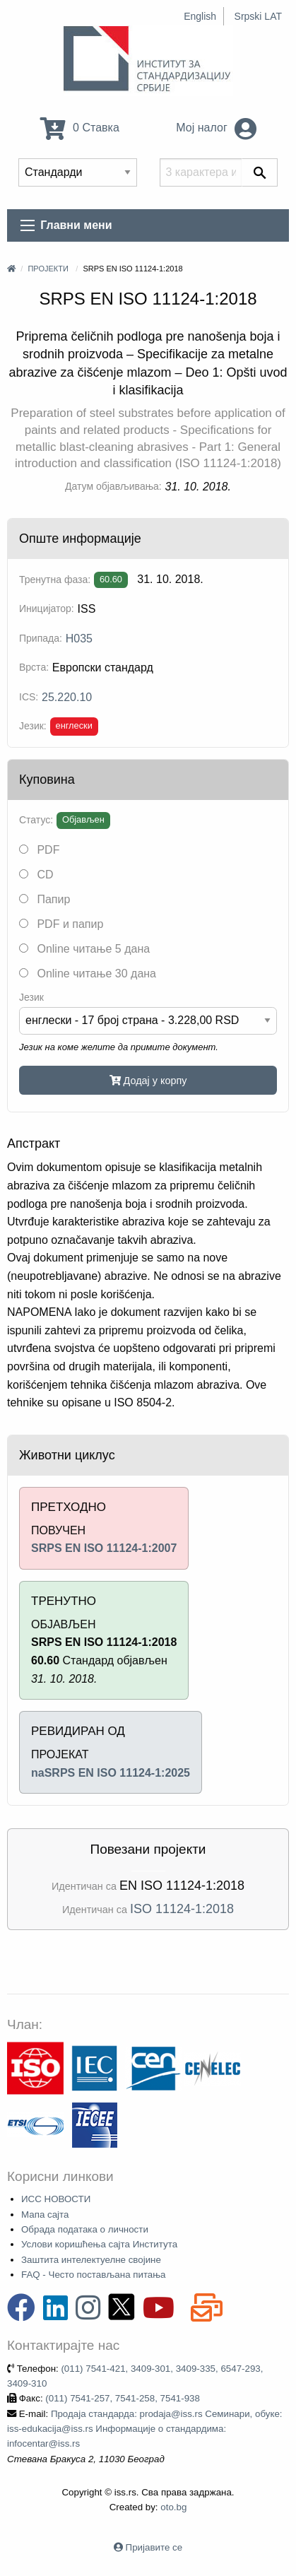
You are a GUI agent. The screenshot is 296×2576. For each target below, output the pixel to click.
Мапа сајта (45, 2214)
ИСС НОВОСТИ (55, 2199)
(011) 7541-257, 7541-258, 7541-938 (122, 2398)
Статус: (36, 819)
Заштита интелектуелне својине (91, 2259)
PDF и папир (61, 924)
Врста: (34, 667)
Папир (44, 899)
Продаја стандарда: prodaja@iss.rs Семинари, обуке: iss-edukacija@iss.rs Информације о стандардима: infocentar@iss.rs (145, 2429)
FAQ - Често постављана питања (93, 2274)
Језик (31, 997)
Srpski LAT (258, 16)
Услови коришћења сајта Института (99, 2244)
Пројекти (48, 268)
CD (36, 875)
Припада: (40, 638)
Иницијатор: (46, 608)
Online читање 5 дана (84, 949)
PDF (39, 850)
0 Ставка (79, 128)
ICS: (28, 696)
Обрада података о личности (84, 2229)
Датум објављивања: (113, 486)
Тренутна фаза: (54, 579)
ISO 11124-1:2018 (182, 1909)
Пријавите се (154, 2547)
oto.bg (173, 2507)
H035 (79, 639)
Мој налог (216, 128)
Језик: (33, 725)
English (200, 16)
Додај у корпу (148, 1080)
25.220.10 (67, 697)
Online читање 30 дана (87, 974)
